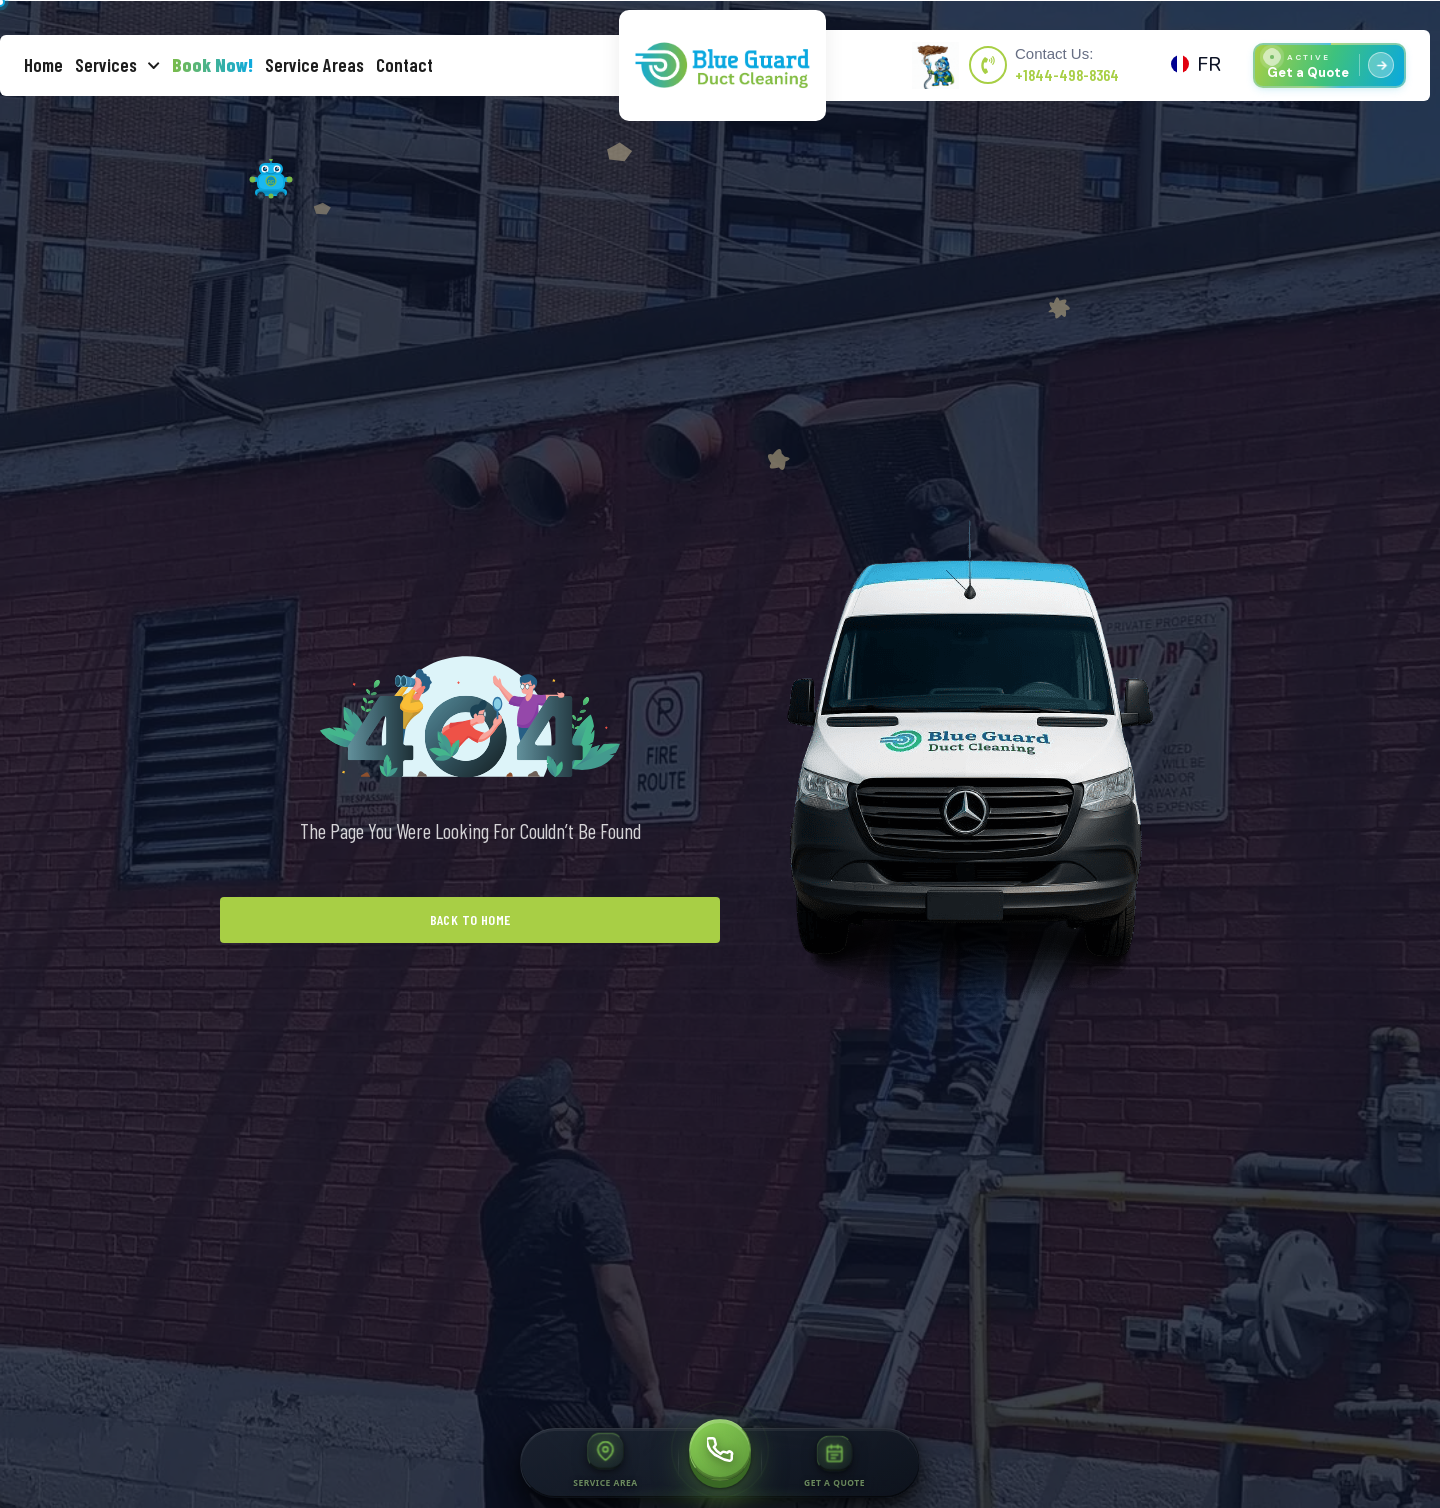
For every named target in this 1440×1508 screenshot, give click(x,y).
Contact (404, 64)
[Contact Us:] (988, 65)
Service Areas (314, 64)
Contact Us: (1054, 53)
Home (43, 64)
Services (117, 65)
